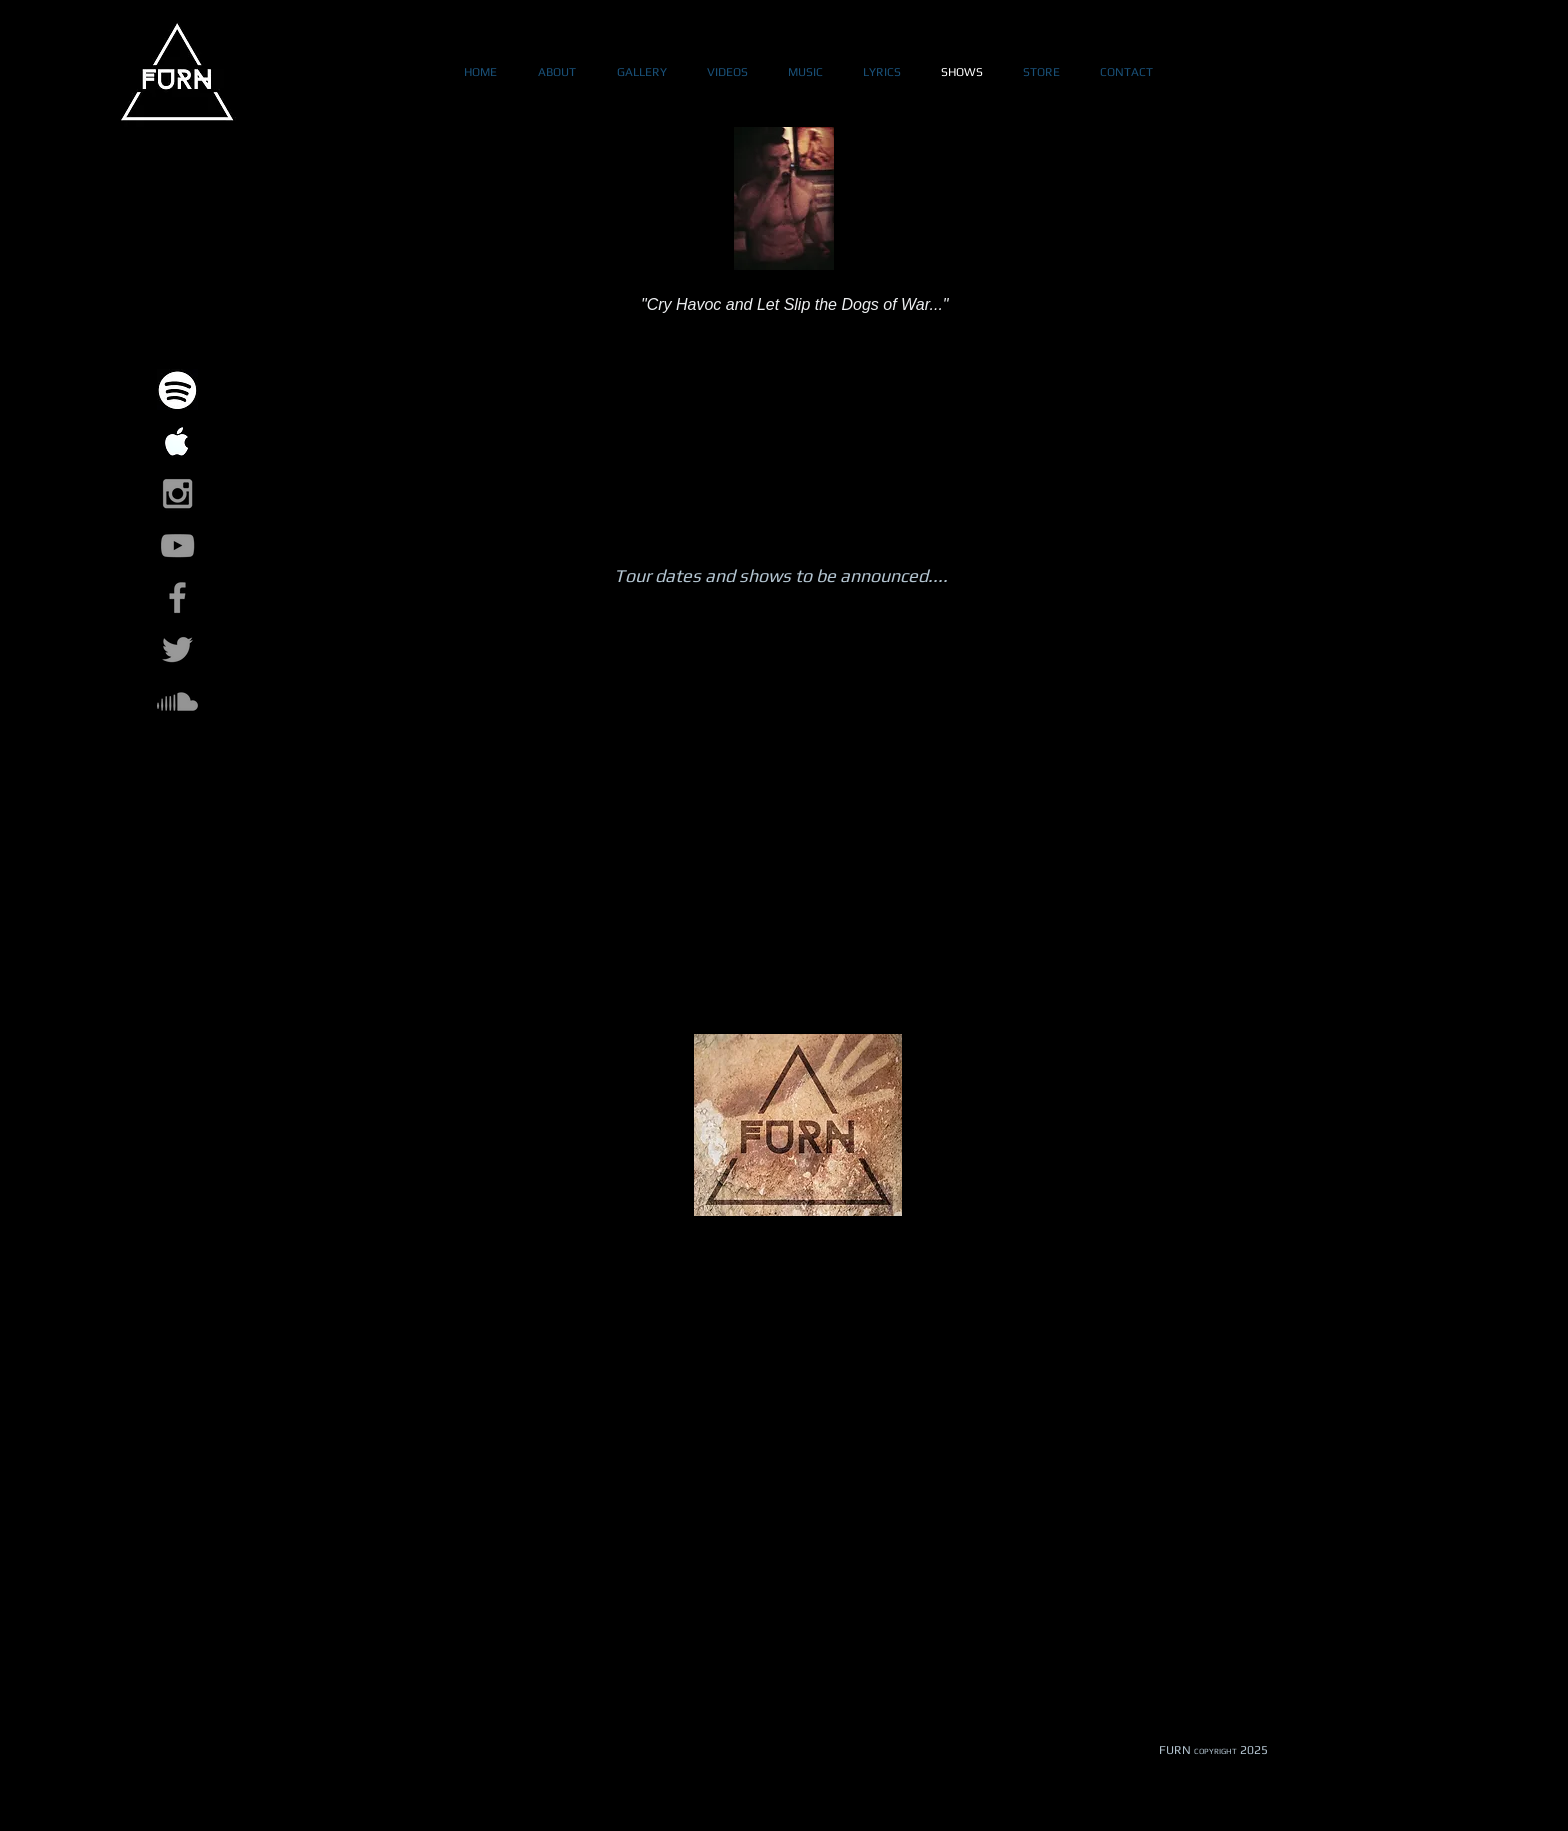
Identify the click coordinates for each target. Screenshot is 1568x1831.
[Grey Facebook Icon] (177, 597)
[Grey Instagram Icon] (177, 493)
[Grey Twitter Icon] (177, 649)
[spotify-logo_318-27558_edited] (177, 389)
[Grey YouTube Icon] (177, 545)
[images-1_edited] (177, 441)
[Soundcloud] (177, 701)
